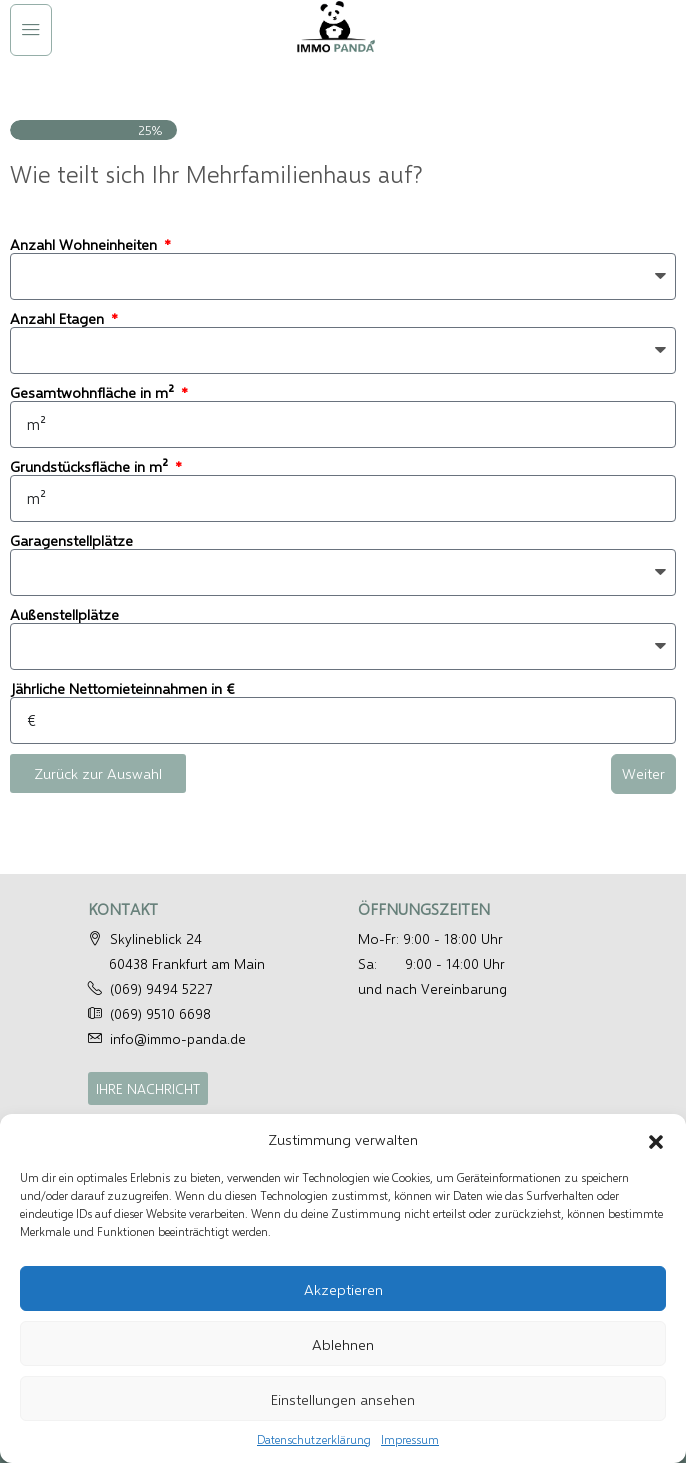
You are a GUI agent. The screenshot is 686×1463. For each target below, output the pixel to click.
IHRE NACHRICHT (148, 1088)
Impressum (410, 1439)
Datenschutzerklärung (314, 1439)
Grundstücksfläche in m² (91, 466)
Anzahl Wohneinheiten (85, 244)
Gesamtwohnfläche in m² (94, 392)
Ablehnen (343, 1344)
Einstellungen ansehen (343, 1399)
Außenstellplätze (64, 614)
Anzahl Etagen (59, 318)
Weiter (643, 773)
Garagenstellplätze (71, 540)
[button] (656, 1139)
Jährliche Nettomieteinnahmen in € (122, 688)
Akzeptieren (343, 1289)
